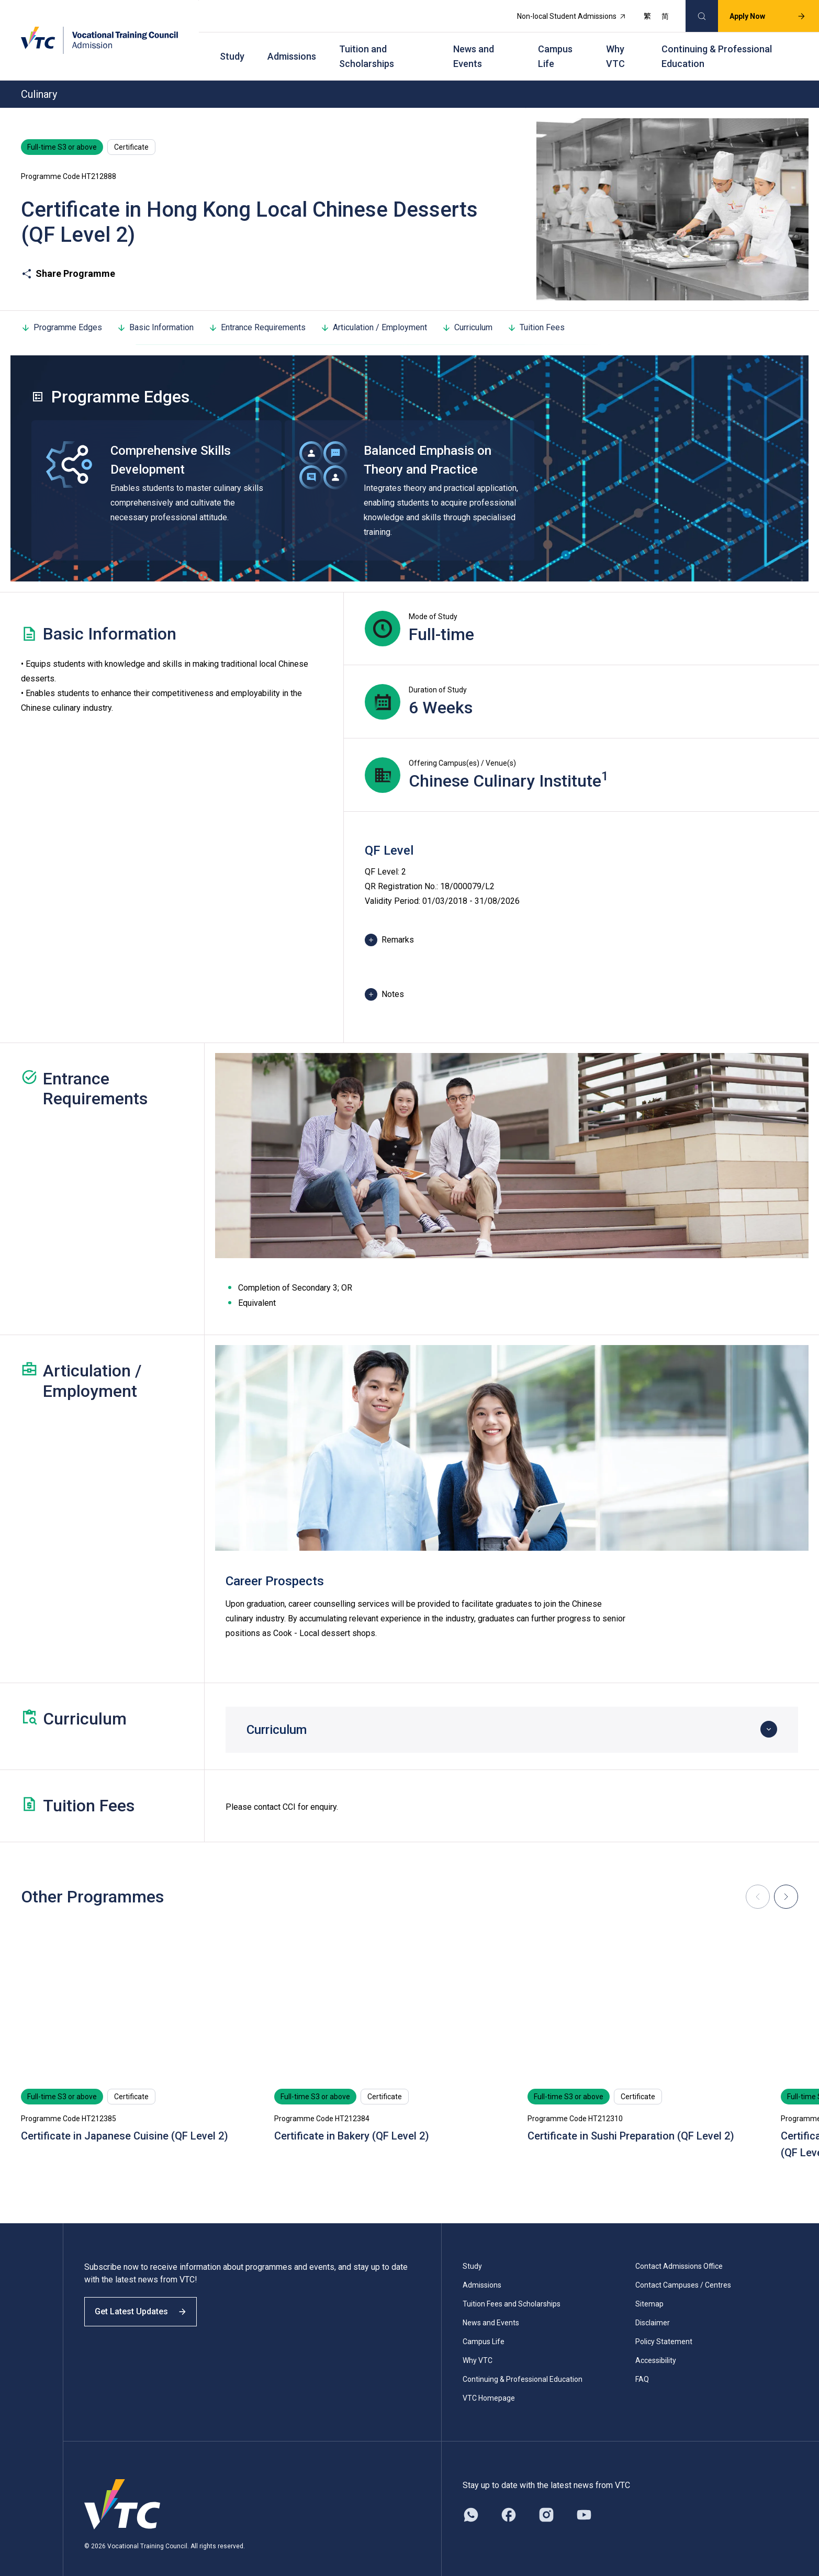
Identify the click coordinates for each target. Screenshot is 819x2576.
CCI (289, 1794)
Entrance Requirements (257, 314)
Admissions (291, 47)
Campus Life (555, 47)
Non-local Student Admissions (564, 13)
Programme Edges (61, 314)
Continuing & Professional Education (716, 47)
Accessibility (655, 2348)
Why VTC (615, 47)
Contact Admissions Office (679, 2253)
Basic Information (155, 314)
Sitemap (649, 2291)
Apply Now (760, 13)
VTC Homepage (489, 2385)
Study (232, 47)
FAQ (642, 2366)
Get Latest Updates (148, 2308)
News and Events (473, 47)
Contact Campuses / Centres (683, 2272)
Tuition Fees (536, 314)
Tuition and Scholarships (366, 47)
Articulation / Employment (373, 314)
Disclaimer (652, 2310)
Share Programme (68, 261)
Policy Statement (663, 2329)
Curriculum (467, 314)
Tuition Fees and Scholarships (511, 2291)
